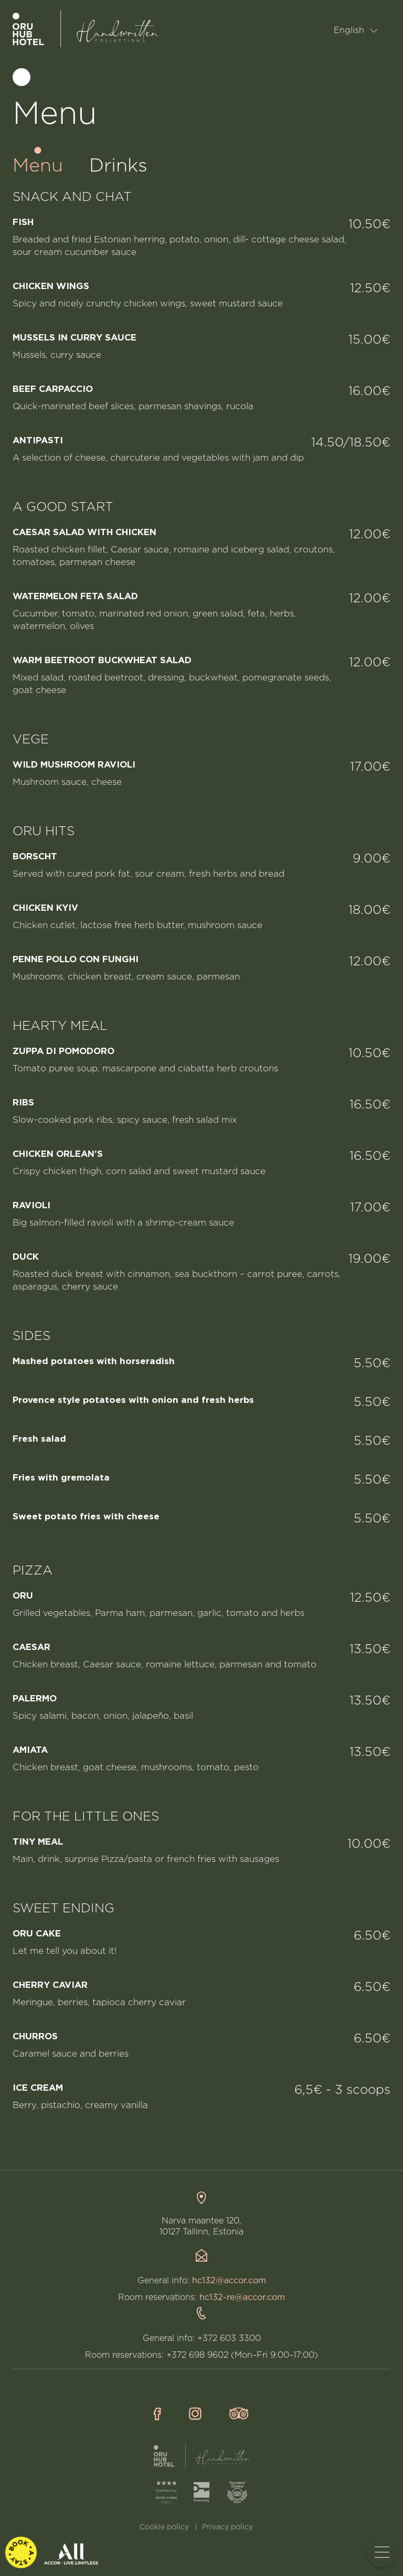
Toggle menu (386, 2552)
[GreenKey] (201, 2492)
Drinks (118, 166)
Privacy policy (227, 2527)
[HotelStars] (166, 2492)
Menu (38, 166)
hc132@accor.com (229, 2281)
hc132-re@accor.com (242, 2298)
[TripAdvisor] (237, 2492)
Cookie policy (164, 2527)
